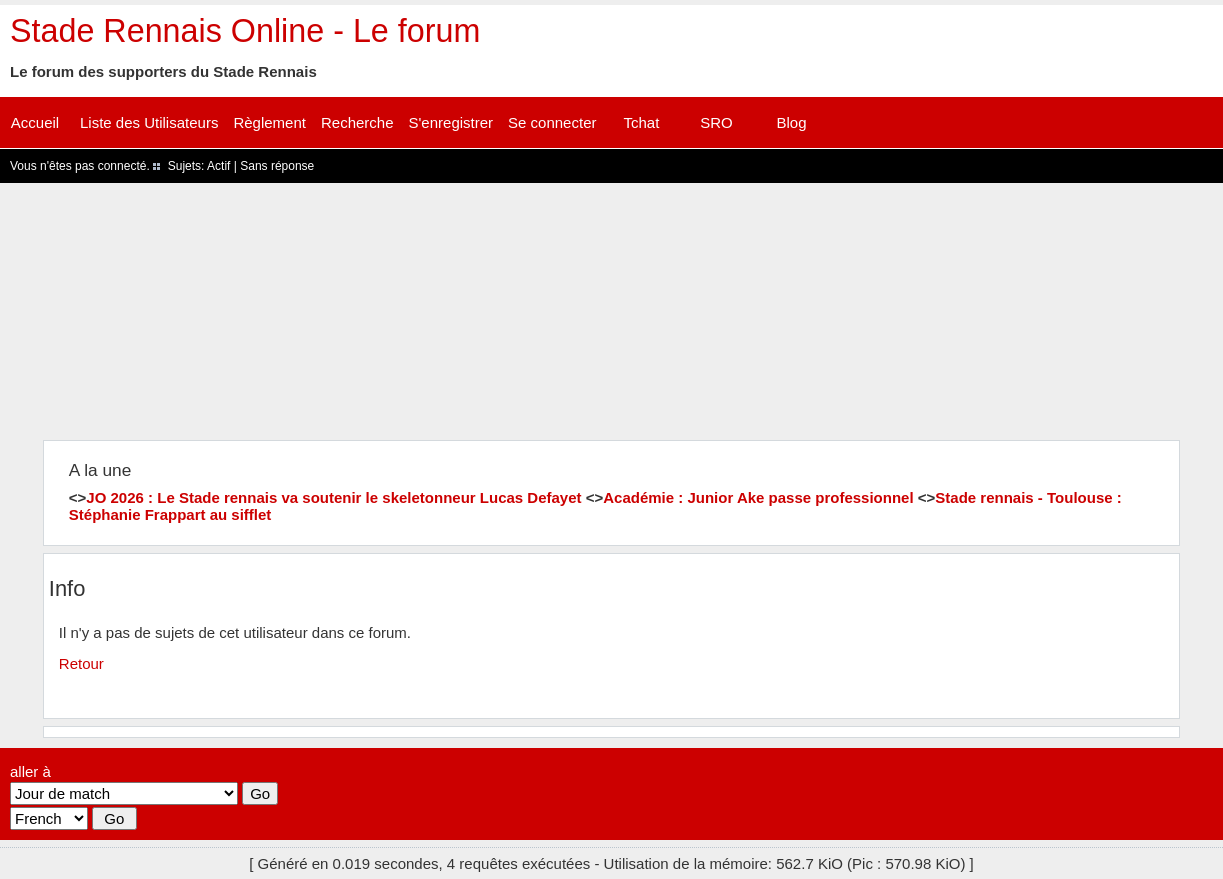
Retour (81, 663)
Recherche (357, 122)
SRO (716, 122)
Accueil (35, 122)
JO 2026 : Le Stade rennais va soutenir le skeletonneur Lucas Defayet (333, 497)
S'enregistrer (451, 122)
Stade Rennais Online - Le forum (245, 31)
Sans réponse (277, 166)
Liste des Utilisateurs (149, 122)
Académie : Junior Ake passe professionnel (758, 497)
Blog (791, 122)
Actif (218, 166)
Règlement (269, 122)
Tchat (642, 122)
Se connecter (552, 122)
